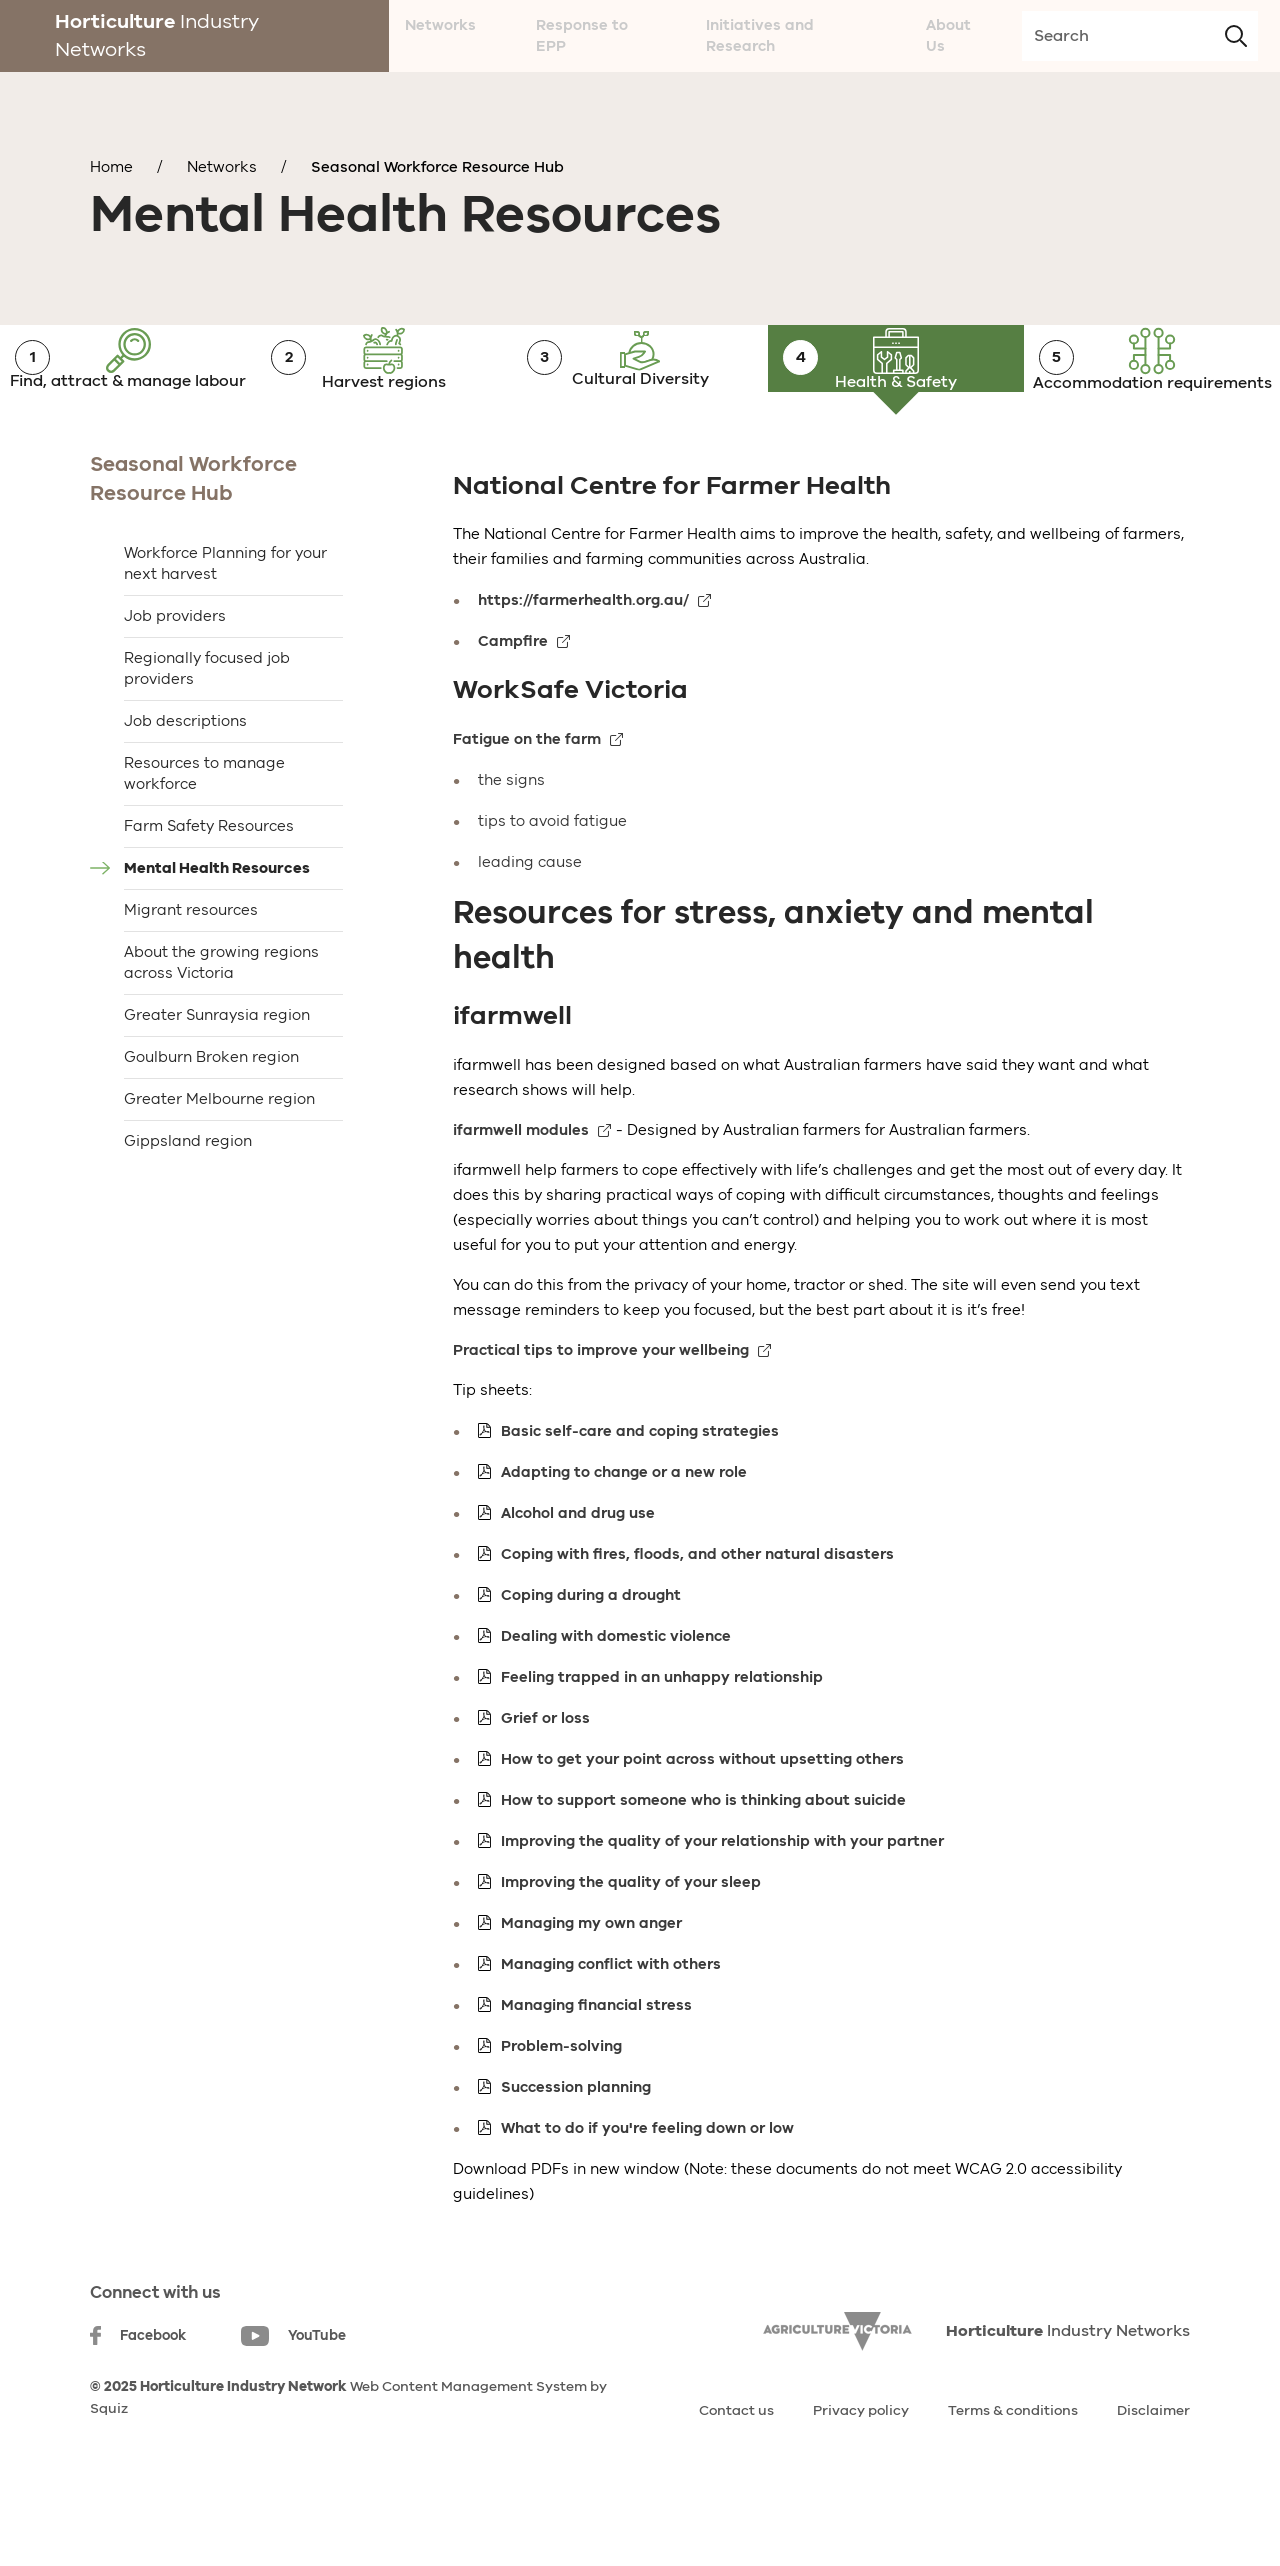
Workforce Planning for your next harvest (225, 628)
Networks (222, 167)
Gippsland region (188, 1206)
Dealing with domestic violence (616, 1701)
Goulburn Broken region (211, 1122)
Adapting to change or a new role (624, 1537)
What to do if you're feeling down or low (647, 2193)
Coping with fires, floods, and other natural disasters (697, 1619)
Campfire (513, 707)
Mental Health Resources (217, 933)
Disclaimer (1153, 2475)
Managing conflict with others (611, 2029)
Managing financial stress (596, 2070)
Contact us (736, 2475)
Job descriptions (185, 786)
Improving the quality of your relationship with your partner (722, 1906)
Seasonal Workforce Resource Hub (437, 167)
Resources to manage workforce (204, 838)
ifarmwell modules (521, 1195)
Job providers (175, 681)
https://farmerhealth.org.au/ (583, 666)
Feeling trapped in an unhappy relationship (662, 1742)
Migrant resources (191, 975)
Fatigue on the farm (527, 804)
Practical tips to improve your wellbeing (601, 1415)
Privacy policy (861, 2475)
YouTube (293, 2401)
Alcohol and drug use (578, 1578)
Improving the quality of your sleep (631, 1947)
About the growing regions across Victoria (221, 1027)
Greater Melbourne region (219, 1164)
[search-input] (1140, 35)
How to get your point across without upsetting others (702, 1824)
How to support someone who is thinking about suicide (703, 1865)
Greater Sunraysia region (217, 1080)
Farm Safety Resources (209, 891)
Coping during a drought (591, 1660)
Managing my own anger (591, 1988)
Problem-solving (561, 2111)
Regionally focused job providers (207, 733)
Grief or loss (545, 1783)
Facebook (138, 2400)
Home (111, 167)
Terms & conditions (1013, 2475)
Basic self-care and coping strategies (640, 1496)
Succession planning (576, 2152)
